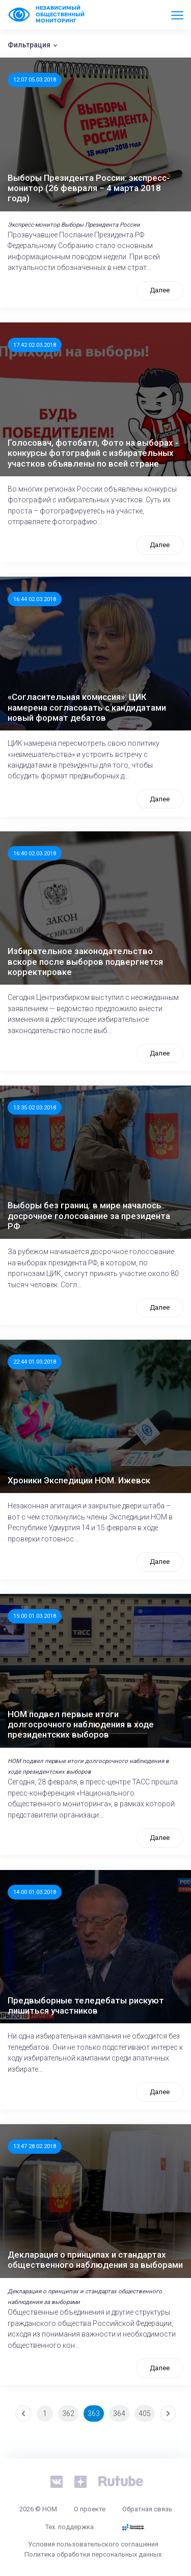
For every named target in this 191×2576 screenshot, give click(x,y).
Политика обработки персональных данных (92, 2554)
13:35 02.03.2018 (34, 1107)
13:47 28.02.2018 (34, 2146)
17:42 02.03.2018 (34, 344)
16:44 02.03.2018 (34, 599)
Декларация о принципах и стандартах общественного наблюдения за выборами (95, 2259)
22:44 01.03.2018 (34, 1361)
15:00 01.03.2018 (34, 1615)
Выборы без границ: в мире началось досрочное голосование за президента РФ (89, 1215)
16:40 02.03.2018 (34, 853)
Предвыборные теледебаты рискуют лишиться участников (86, 2005)
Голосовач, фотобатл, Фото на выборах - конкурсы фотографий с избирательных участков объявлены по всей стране (93, 453)
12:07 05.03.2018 (34, 79)
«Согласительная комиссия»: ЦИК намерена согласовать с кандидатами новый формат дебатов (87, 707)
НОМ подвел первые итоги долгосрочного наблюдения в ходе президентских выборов (81, 1724)
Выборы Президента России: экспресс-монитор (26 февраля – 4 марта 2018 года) (89, 188)
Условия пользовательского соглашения (93, 2544)
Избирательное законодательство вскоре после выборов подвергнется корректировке (85, 961)
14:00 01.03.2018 (34, 1891)
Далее (160, 290)
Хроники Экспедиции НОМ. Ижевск (79, 1480)
